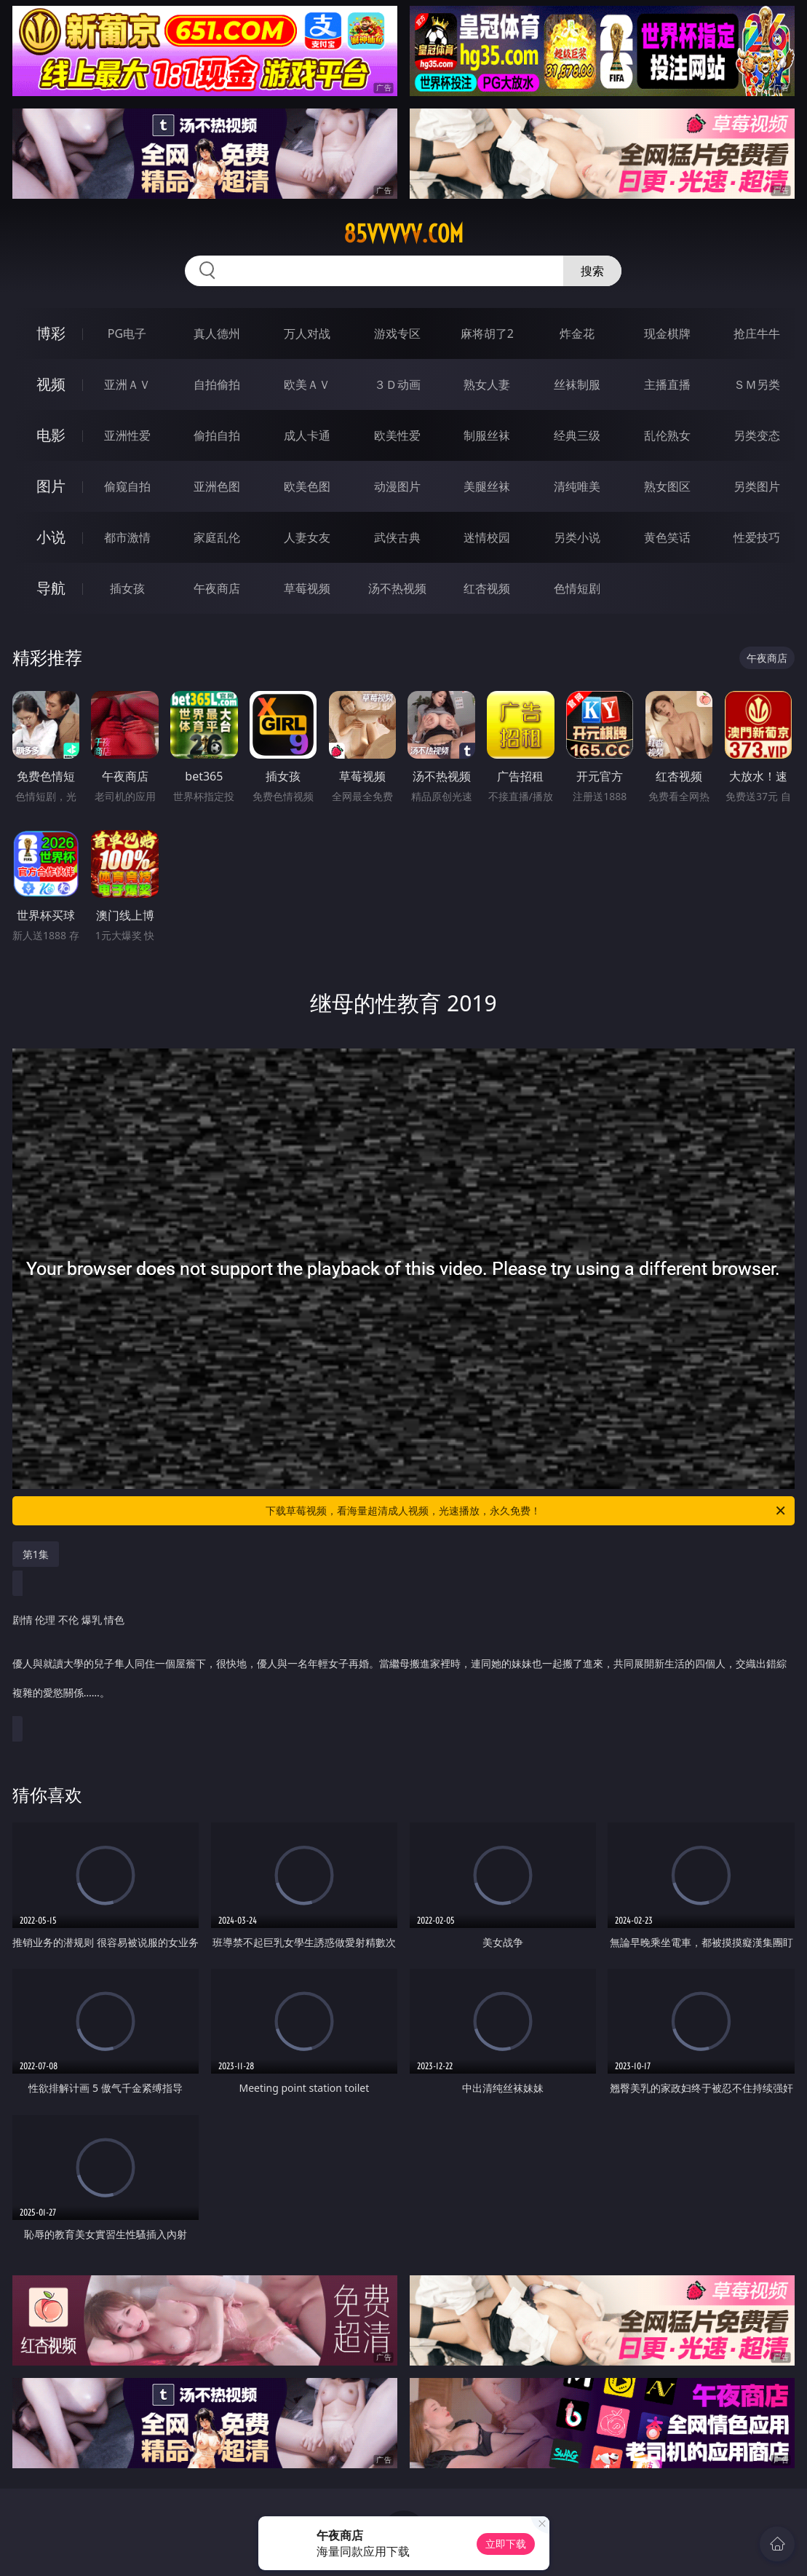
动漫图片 (397, 486)
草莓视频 (307, 588)
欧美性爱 (397, 435)
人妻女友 (307, 537)
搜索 (592, 271)
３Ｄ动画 (397, 384)
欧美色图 (307, 486)
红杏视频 (487, 588)
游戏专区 (397, 333)
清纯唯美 (577, 486)
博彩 (50, 333)
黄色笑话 (667, 537)
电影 (50, 435)
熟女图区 (667, 486)
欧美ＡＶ (307, 384)
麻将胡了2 (487, 333)
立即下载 (505, 2544)
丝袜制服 (577, 384)
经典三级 (577, 435)
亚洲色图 (217, 486)
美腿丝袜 (487, 486)
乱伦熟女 (667, 435)
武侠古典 (397, 537)
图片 (50, 486)
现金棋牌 (667, 333)
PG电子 (127, 333)
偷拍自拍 (217, 435)
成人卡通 (307, 435)
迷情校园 (487, 537)
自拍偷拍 (217, 384)
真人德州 (217, 333)
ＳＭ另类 (757, 384)
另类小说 (577, 537)
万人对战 (307, 333)
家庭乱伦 (217, 537)
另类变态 (757, 435)
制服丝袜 (487, 435)
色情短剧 (577, 588)
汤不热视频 (397, 588)
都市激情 (127, 537)
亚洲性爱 (127, 435)
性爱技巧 (757, 537)
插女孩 (127, 588)
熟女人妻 (487, 384)
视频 (50, 384)
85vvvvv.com (403, 233)
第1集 (36, 1554)
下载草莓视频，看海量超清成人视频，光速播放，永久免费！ (526, 1511)
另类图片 (757, 486)
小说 (50, 537)
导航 (50, 588)
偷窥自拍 (127, 486)
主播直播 (667, 384)
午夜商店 (217, 588)
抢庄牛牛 (757, 333)
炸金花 (577, 333)
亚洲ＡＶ (127, 384)
